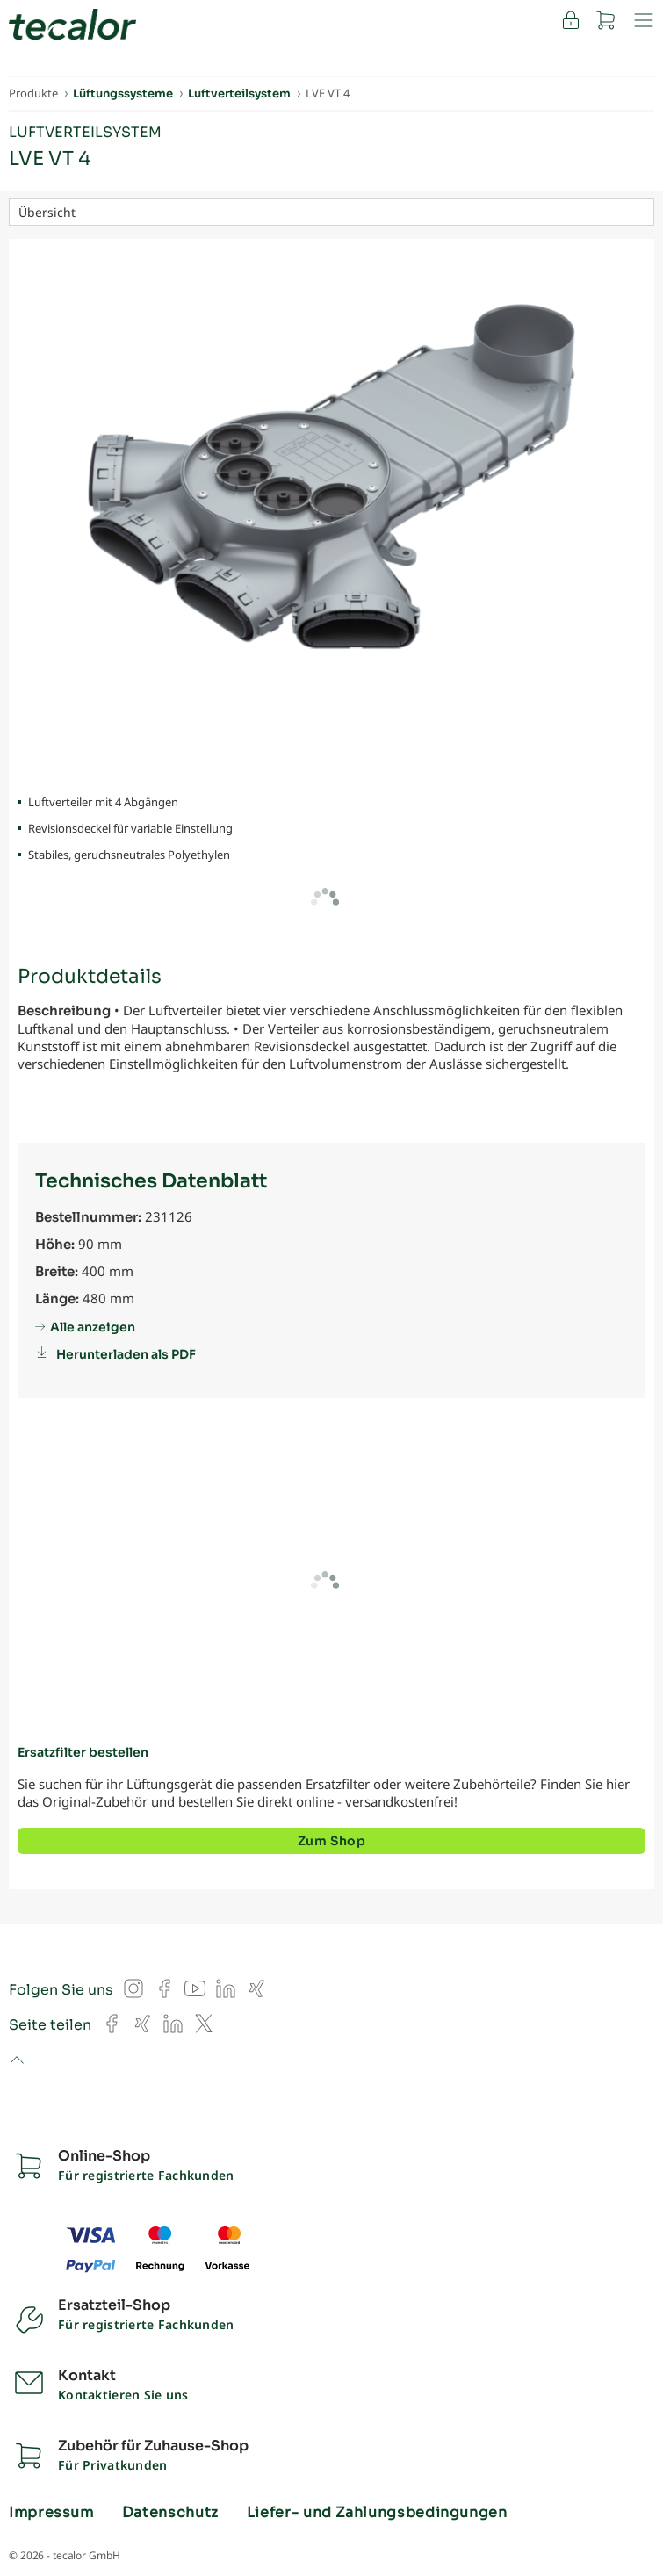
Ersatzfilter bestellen (83, 1752)
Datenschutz (170, 2513)
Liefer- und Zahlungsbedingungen (377, 2513)
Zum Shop (331, 1841)
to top (16, 2061)
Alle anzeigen (92, 1327)
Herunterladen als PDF (126, 1354)
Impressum (51, 2513)
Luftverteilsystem (85, 132)
